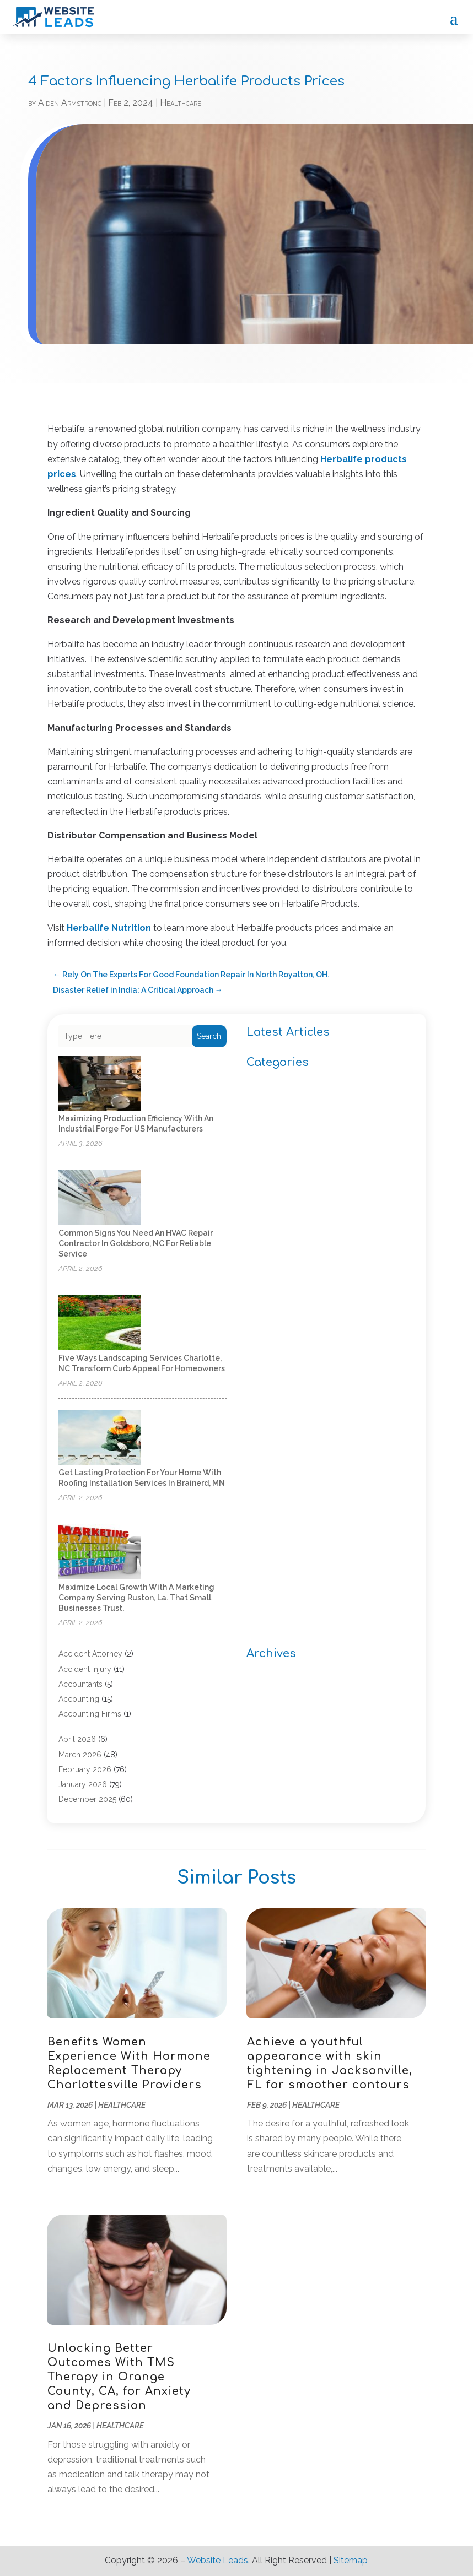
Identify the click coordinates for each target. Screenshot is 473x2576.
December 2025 (87, 1799)
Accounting (78, 1699)
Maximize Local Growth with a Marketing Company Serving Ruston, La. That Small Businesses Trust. (136, 1597)
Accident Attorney (90, 1653)
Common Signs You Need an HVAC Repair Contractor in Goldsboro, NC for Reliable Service (135, 1243)
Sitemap (351, 2560)
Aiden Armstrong (69, 103)
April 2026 (77, 1739)
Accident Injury (84, 1669)
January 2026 (82, 1784)
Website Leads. (218, 2560)
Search (209, 1036)
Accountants (80, 1684)
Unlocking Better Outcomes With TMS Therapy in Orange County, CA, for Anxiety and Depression (119, 2377)
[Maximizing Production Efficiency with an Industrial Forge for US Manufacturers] (99, 1084)
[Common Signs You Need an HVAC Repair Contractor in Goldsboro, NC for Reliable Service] (99, 1198)
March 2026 (79, 1754)
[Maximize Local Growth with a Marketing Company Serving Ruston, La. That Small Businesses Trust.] (99, 1552)
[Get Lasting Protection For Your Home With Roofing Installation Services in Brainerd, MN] (99, 1438)
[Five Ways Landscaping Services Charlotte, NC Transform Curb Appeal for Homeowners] (99, 1323)
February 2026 (84, 1769)
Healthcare (180, 103)
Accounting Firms (89, 1713)
